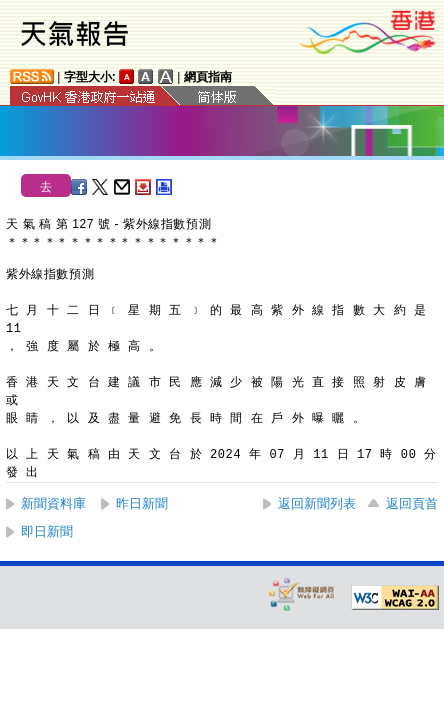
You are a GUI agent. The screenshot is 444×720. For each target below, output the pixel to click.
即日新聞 (47, 531)
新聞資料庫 (53, 503)
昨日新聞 (142, 503)
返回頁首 (412, 503)
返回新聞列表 (317, 503)
